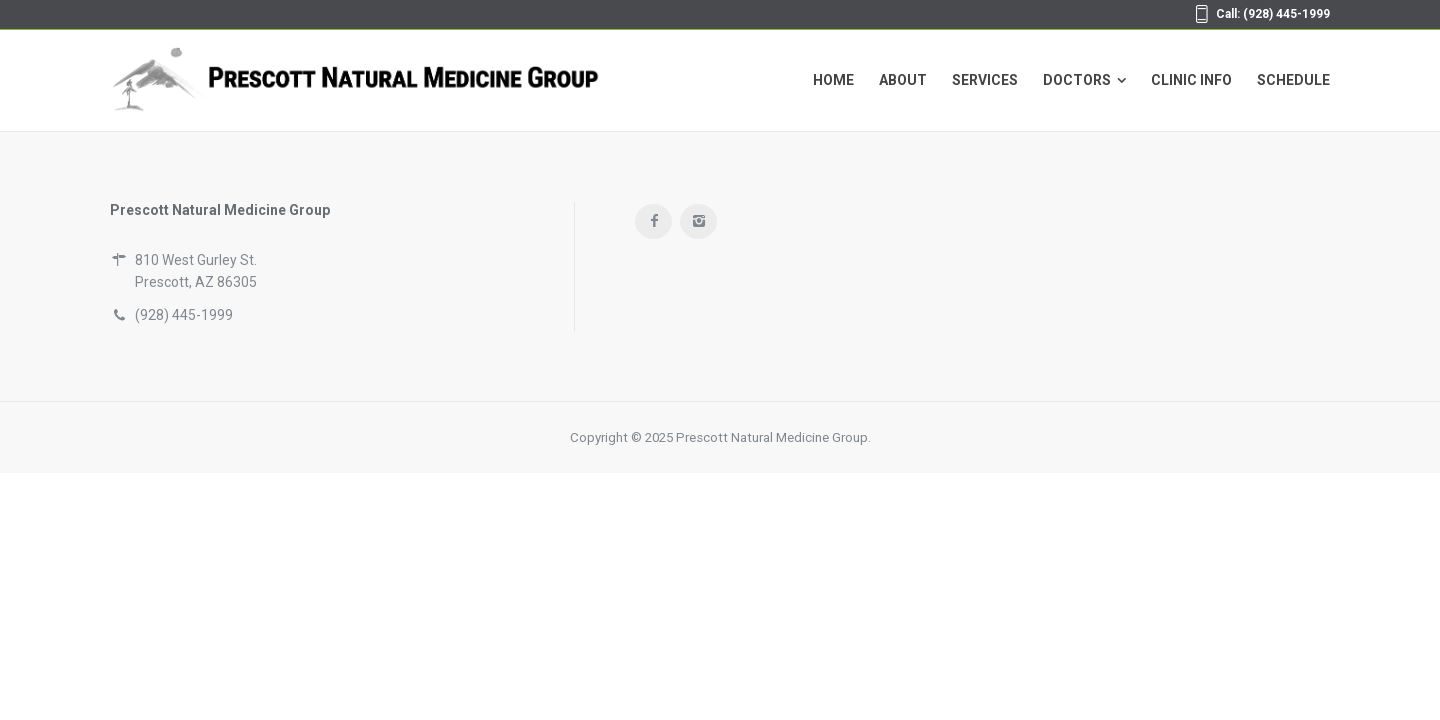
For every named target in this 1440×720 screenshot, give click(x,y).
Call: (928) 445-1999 (1273, 14)
